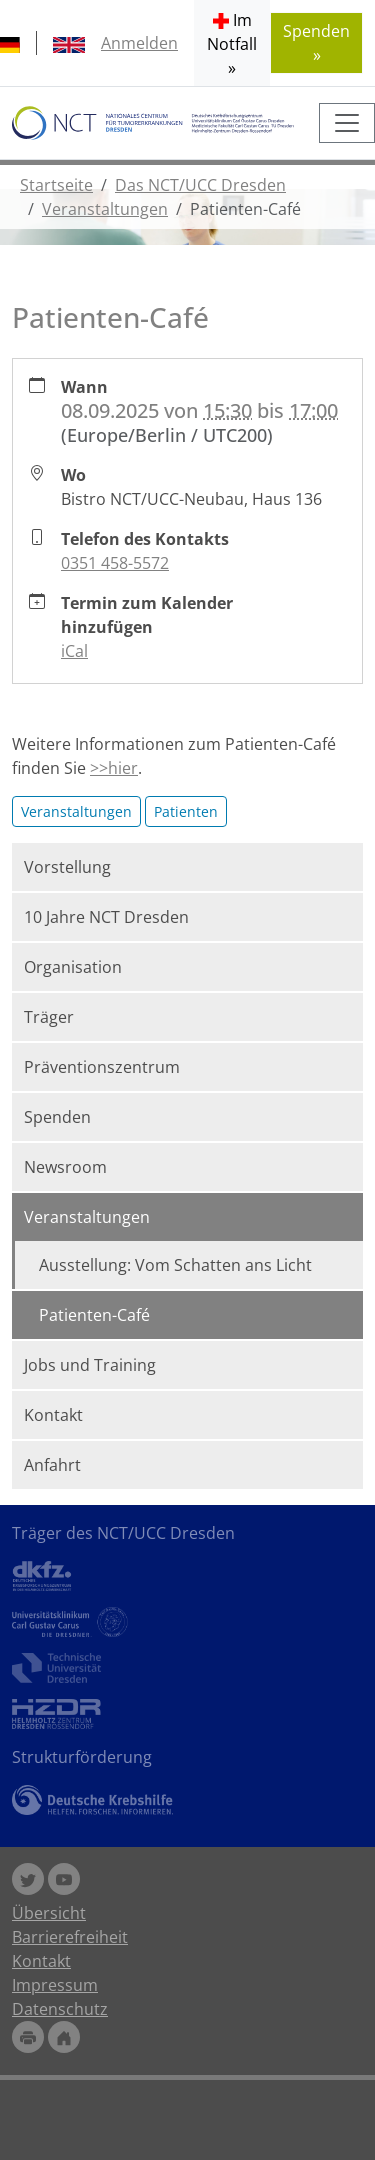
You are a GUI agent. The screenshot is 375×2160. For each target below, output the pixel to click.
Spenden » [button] (316, 43)
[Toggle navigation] (347, 123)
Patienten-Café (94, 1315)
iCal (74, 651)
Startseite (56, 185)
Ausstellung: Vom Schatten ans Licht (175, 1265)
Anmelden (139, 43)
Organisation (73, 967)
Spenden (57, 1117)
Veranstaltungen (105, 209)
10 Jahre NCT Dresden (106, 917)
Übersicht (49, 1913)
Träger (49, 1017)
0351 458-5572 (115, 563)
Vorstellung (67, 867)
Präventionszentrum (102, 1067)
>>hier (114, 768)
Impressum (55, 1985)
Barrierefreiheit (70, 1937)
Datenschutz (60, 2009)
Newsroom (65, 1167)
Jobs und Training (90, 1365)
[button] (232, 43)
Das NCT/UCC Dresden (200, 185)
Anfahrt (52, 1465)
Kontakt (53, 1415)
